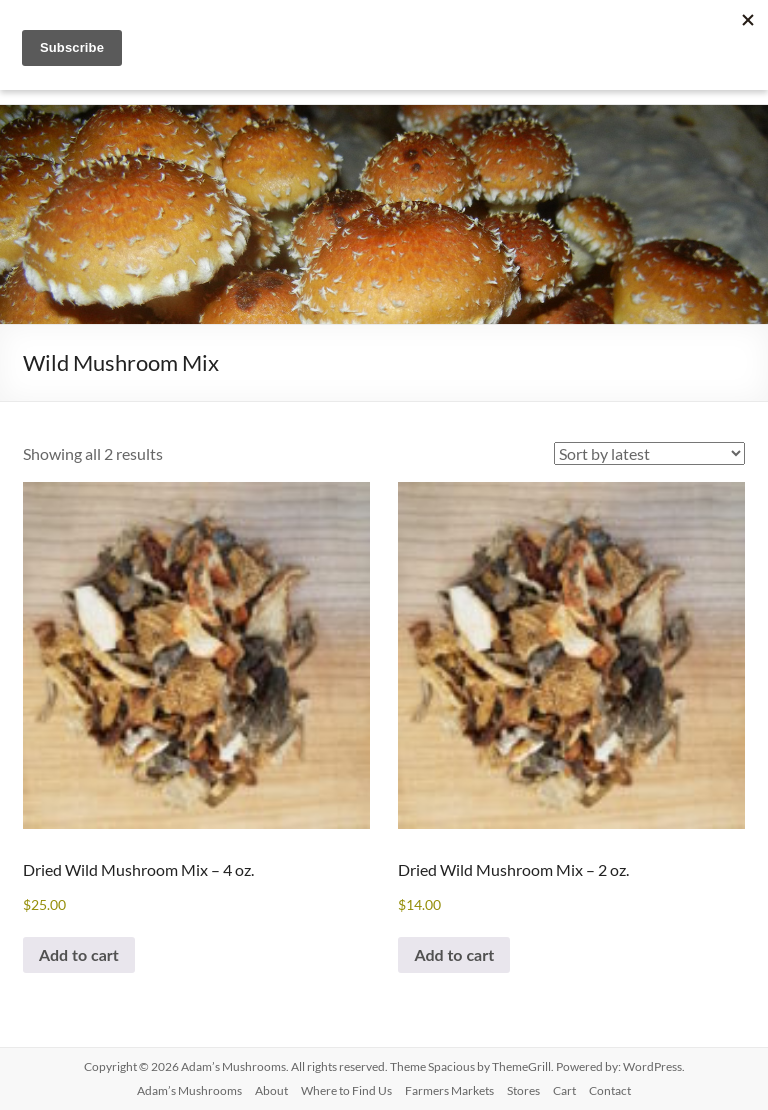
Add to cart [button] (79, 954)
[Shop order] (649, 453)
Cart (564, 1090)
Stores (523, 1090)
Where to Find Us (346, 1090)
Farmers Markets (449, 1090)
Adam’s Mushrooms (189, 1090)
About (271, 1090)
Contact (610, 1090)
